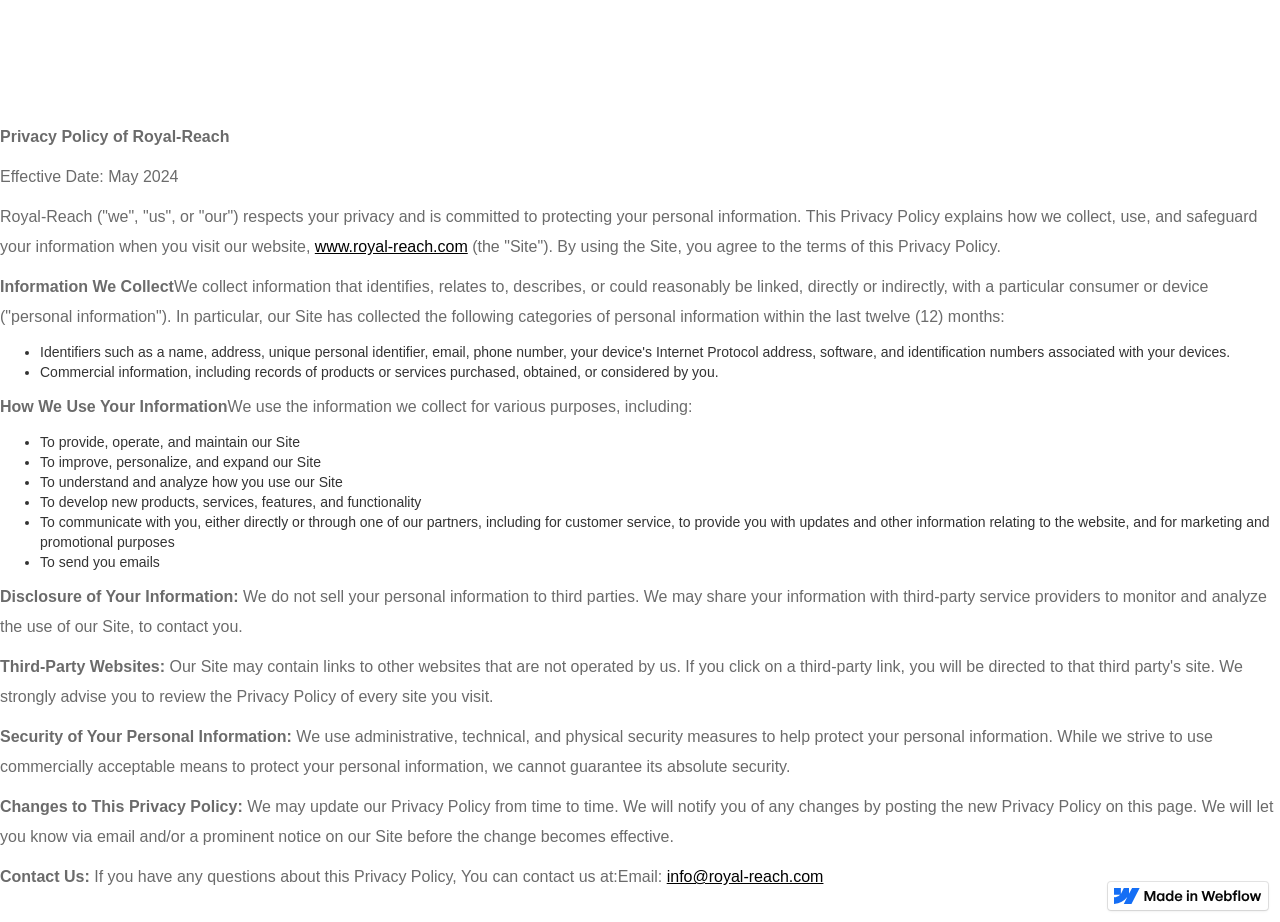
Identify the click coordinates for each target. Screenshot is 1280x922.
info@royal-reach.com (745, 876)
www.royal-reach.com (391, 246)
